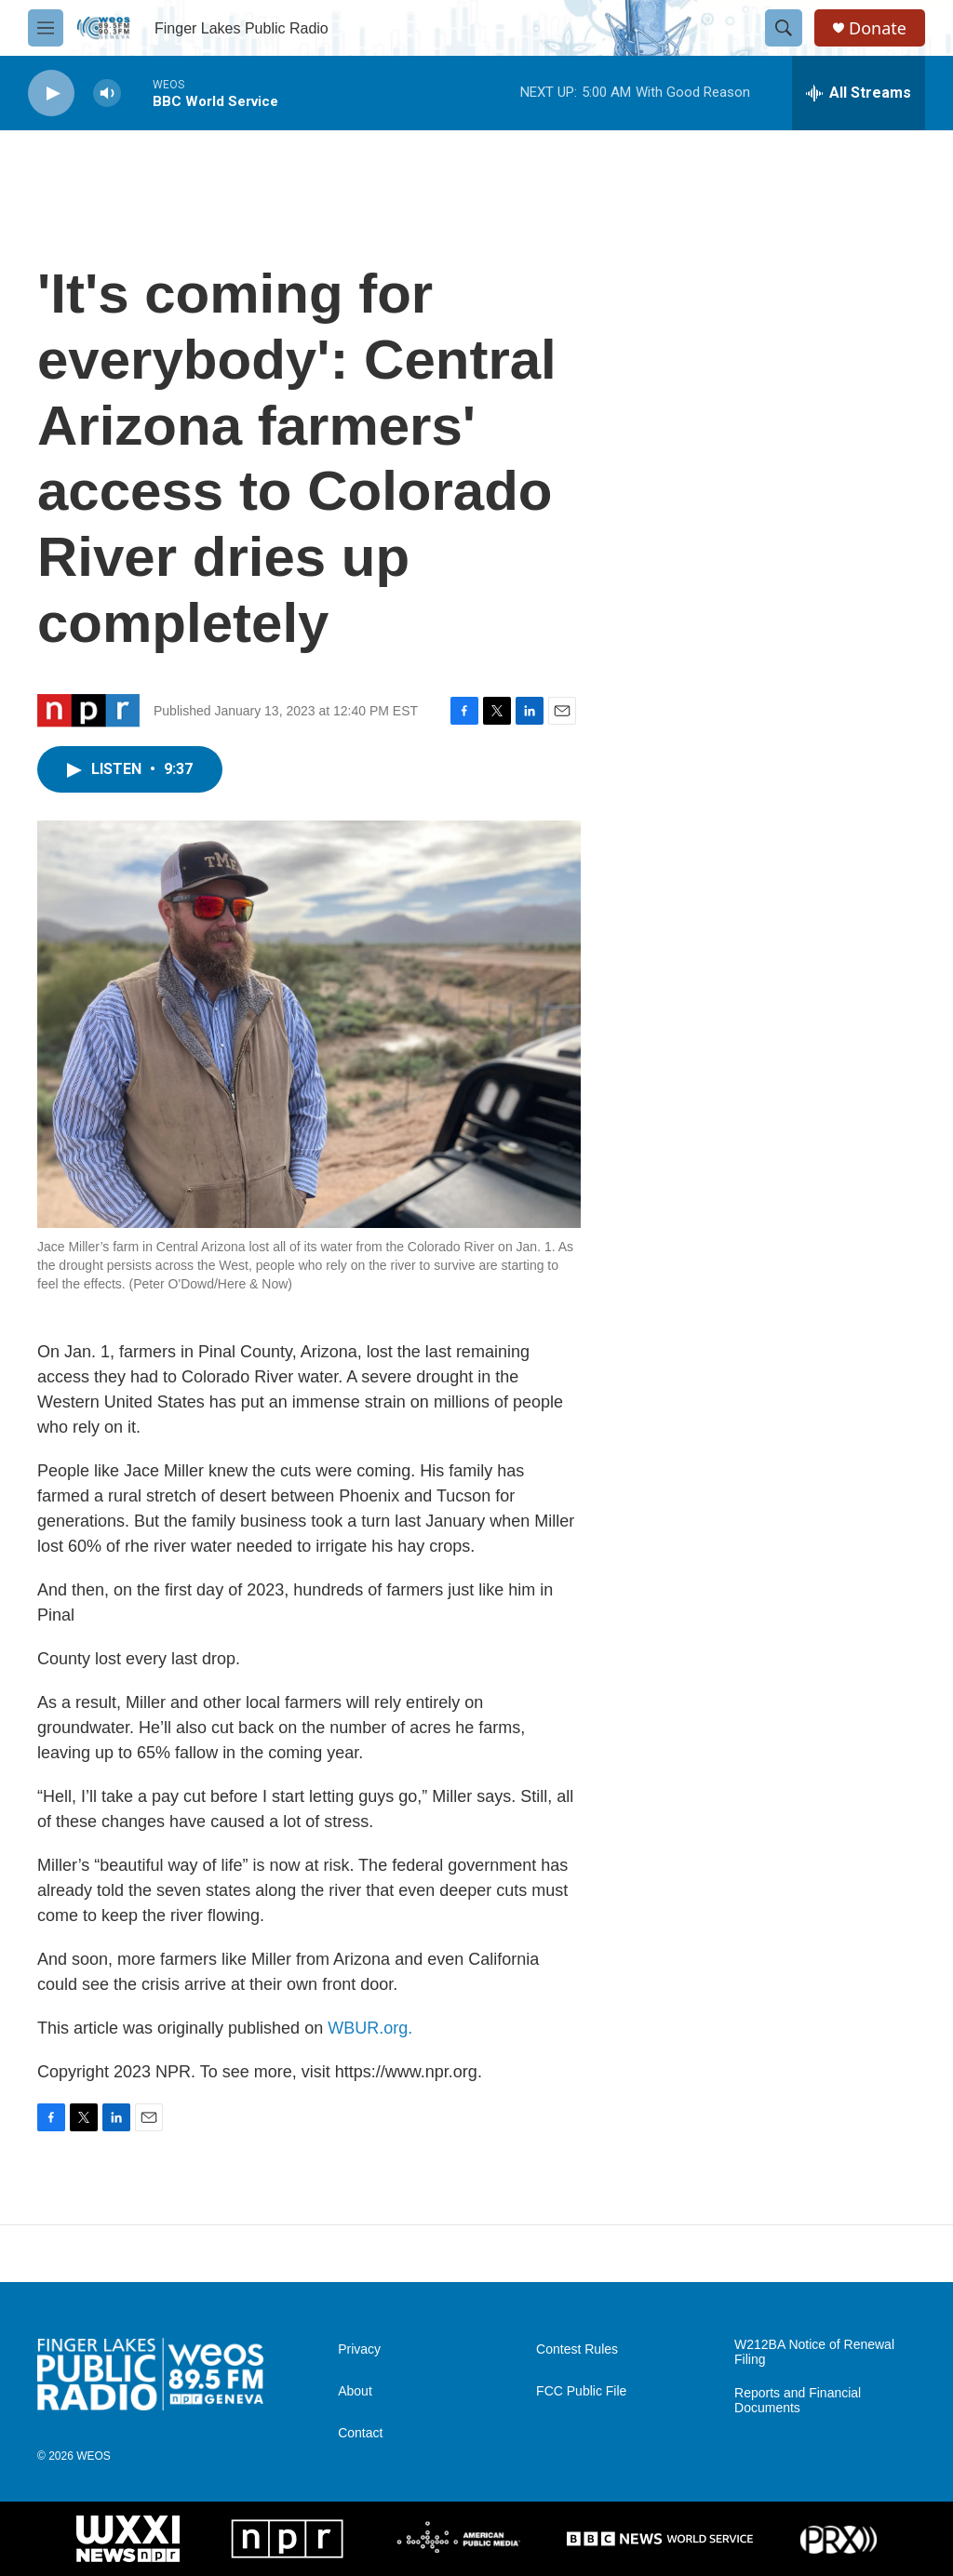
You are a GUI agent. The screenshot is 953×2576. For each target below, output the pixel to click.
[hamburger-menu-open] (45, 28)
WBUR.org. (370, 2028)
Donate (877, 28)
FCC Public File (581, 2391)
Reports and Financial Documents (797, 2400)
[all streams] (858, 93)
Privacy (359, 2349)
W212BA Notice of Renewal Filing (814, 2352)
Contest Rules (577, 2349)
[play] (51, 93)
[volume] (107, 93)
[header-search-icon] (783, 28)
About (355, 2391)
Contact (360, 2433)
